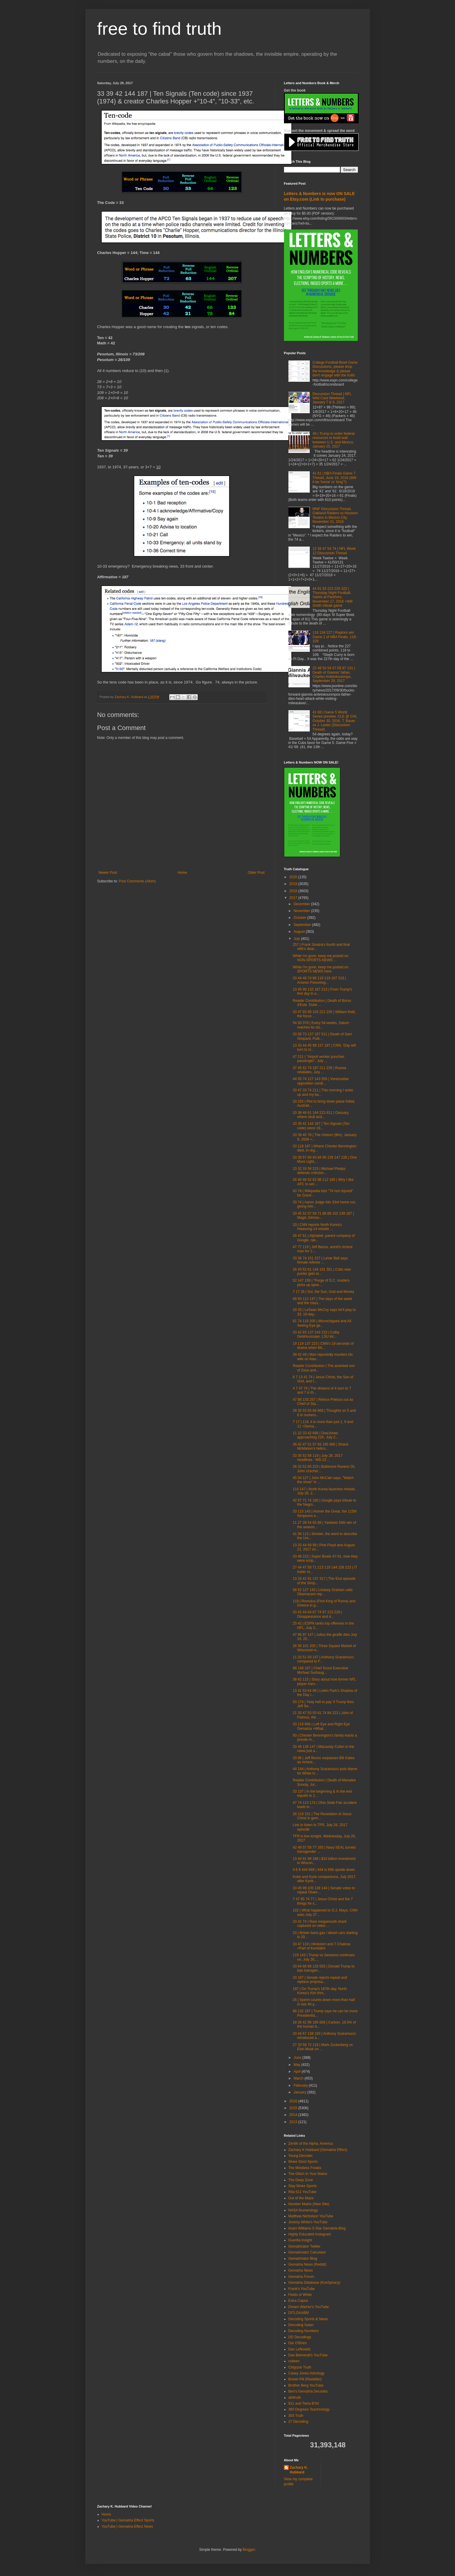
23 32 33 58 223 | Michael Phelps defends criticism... (319, 1171)
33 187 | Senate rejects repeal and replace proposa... (320, 1979)
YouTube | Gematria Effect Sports (128, 2520)
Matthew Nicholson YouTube (310, 2216)
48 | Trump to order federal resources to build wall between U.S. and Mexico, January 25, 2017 (333, 440)
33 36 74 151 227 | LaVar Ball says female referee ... (320, 1260)
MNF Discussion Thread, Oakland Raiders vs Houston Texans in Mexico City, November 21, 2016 (335, 515)
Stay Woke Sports (302, 2186)
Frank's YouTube (301, 2289)
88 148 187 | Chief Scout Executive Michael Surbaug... (320, 1670)
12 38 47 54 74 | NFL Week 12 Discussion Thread (334, 551)
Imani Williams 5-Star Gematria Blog (317, 2228)
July (297, 939)
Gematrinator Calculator (307, 2252)
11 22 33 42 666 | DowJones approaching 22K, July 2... (315, 1435)
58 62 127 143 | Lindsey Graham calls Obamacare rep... (322, 1592)
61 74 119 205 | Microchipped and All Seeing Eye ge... (322, 1323)
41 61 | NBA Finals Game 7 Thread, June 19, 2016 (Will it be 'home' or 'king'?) (334, 477)
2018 (293, 891)
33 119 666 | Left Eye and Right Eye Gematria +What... (321, 1726)
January (300, 2092)
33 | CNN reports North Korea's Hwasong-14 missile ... (317, 1227)
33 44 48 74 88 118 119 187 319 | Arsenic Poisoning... (319, 980)
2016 (293, 2101)
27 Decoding (298, 2422)
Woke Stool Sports (303, 2162)
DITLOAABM (298, 2313)
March (298, 2078)
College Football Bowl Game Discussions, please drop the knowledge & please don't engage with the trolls (334, 368)
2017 (293, 898)
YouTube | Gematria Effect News (127, 2526)
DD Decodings (299, 2337)
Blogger (249, 2550)
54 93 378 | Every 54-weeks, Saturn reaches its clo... (321, 1025)
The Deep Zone (300, 2180)
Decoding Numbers (303, 2331)
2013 (293, 2122)
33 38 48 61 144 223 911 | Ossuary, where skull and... (321, 1115)
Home (182, 873)
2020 (293, 877)
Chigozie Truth (299, 2367)
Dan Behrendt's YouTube (308, 2355)
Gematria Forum (301, 2277)
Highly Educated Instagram (309, 2234)
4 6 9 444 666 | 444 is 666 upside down (324, 1870)
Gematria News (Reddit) (307, 2264)
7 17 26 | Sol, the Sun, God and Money (323, 1292)
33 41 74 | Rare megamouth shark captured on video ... (320, 1923)
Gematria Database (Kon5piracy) (314, 2282)
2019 (293, 884)
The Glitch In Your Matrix (307, 2174)
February (301, 2085)
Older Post (256, 873)
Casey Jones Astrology (306, 2373)
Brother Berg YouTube (305, 2385)
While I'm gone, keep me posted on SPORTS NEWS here (320, 969)
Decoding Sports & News (308, 2319)
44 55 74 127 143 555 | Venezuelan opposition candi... (321, 1081)
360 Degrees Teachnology (309, 2409)
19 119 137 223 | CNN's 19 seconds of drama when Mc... (323, 1345)
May (297, 2065)
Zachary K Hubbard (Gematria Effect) (317, 2150)
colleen (294, 2361)
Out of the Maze (301, 2198)
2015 (293, 2108)
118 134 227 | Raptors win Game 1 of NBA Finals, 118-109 (334, 636)
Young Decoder (300, 2156)
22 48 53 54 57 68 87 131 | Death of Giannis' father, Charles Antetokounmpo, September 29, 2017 (333, 674)
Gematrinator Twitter (304, 2246)
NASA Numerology (303, 2210)
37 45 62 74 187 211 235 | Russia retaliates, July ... (319, 1070)
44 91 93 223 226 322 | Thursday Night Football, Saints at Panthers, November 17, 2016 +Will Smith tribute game (332, 597)
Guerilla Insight (300, 2240)
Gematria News (300, 2270)
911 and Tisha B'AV (303, 2403)
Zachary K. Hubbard (299, 2470)
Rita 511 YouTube (302, 2192)
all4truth (294, 2397)
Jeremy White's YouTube (308, 2222)
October (300, 918)
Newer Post (108, 873)
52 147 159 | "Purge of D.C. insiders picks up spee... (321, 1282)
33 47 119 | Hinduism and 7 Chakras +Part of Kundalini (321, 1946)
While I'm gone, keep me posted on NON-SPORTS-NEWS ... (320, 958)
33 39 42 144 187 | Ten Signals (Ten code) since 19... (321, 1126)
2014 (293, 2115)
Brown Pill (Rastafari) (305, 2379)
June (297, 2058)
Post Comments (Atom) (137, 881)
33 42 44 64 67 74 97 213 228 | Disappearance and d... (317, 1614)
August (299, 932)
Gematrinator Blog (302, 2258)
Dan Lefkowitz (299, 2349)
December (302, 904)
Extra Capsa (298, 2301)
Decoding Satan (301, 2325)
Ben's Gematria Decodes (308, 2391)
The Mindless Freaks (304, 2168)
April (297, 2071)
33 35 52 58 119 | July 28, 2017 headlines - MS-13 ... (317, 1458)
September (302, 925)
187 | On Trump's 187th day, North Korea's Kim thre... (320, 1991)
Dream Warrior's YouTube (308, 2307)
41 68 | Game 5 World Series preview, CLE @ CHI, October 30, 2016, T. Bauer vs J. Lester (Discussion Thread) (334, 721)
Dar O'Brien (297, 2343)
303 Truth (296, 2416)
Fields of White (300, 2295)
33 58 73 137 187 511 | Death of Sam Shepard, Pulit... (322, 1036)
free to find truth (159, 29)
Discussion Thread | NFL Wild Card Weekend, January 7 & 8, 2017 (331, 398)
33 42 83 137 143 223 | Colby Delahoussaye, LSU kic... (316, 1334)
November (302, 911)
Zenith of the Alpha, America (310, 2143)
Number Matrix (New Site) (308, 2204)
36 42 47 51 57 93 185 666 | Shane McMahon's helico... (320, 1446)
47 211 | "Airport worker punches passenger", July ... (318, 1059)
